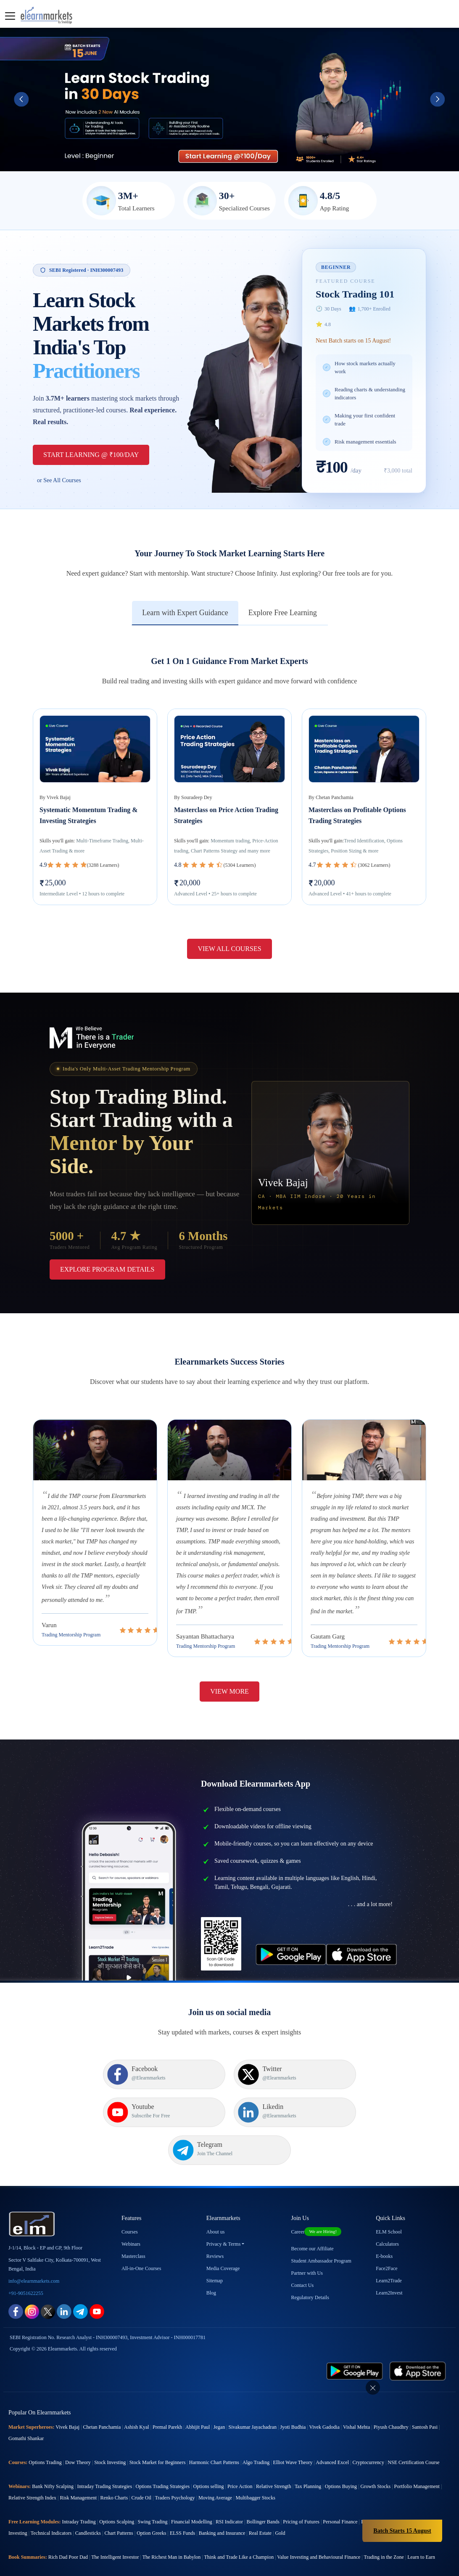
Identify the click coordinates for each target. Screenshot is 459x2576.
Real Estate (260, 2504)
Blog (211, 2263)
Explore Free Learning (282, 612)
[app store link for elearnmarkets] (417, 2341)
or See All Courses (59, 480)
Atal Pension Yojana (289, 2552)
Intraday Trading (78, 2492)
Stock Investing (110, 2433)
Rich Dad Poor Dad (68, 2528)
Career (316, 2202)
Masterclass (133, 2227)
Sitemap (214, 2251)
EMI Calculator (111, 2552)
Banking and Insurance (222, 2504)
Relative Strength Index (32, 2468)
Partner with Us (307, 2244)
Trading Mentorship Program (71, 1635)
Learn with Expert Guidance (185, 612)
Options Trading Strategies (162, 2457)
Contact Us (302, 2256)
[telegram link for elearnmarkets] (80, 2282)
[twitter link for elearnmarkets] (48, 2282)
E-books (384, 2227)
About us (215, 2202)
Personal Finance (340, 2492)
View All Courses (229, 948)
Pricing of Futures (301, 2492)
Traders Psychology (175, 2468)
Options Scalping (116, 2492)
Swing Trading (153, 2492)
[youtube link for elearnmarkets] (97, 2282)
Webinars (130, 2214)
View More (229, 1691)
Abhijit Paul (197, 2398)
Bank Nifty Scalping (53, 2457)
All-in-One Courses (141, 2239)
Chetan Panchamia (102, 2398)
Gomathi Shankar (26, 2409)
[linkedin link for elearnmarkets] (64, 2282)
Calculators (387, 2214)
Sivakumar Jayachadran (253, 2398)
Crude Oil (142, 2468)
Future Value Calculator (188, 2552)
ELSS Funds (182, 2504)
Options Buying (341, 2457)
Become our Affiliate (312, 2219)
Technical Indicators (51, 2504)
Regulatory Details (310, 2268)
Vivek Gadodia (324, 2398)
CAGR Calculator (41, 2552)
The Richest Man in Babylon (171, 2528)
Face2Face (386, 2239)
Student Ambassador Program (321, 2231)
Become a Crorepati (387, 2552)
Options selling (208, 2457)
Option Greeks (151, 2504)
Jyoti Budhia (293, 2398)
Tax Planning (308, 2457)
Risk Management (78, 2468)
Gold (280, 2504)
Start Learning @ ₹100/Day (91, 454)
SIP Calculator (77, 2552)
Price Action (240, 2457)
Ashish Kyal (136, 2398)
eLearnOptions (145, 2552)
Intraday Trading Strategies (104, 2457)
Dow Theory (78, 2433)
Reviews (215, 2227)
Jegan (219, 2398)
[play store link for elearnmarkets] (354, 2341)
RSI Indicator (229, 2492)
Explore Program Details (107, 1269)
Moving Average (215, 2468)
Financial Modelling (191, 2492)
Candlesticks (88, 2504)
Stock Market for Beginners (157, 2433)
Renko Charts (114, 2468)
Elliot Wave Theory (293, 2433)
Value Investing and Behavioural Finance (318, 2528)
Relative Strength (273, 2457)
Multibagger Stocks (255, 2468)
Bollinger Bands (262, 2492)
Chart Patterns (118, 2504)
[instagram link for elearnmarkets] (32, 2282)
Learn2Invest (389, 2263)
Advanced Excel (332, 2433)
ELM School (389, 2202)
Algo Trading (256, 2433)
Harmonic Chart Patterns (214, 2433)
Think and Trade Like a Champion (239, 2528)
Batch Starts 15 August (402, 2531)
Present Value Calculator (240, 2552)
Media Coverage (223, 2239)
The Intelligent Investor (115, 2528)
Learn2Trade (389, 2251)
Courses (129, 2202)
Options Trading (45, 2433)
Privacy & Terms (223, 2214)
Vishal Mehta (356, 2398)
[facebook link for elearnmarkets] (15, 2282)
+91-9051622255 (25, 2264)
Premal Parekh (167, 2398)
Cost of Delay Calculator (338, 2552)
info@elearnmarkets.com (33, 2252)
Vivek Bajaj (67, 2398)
